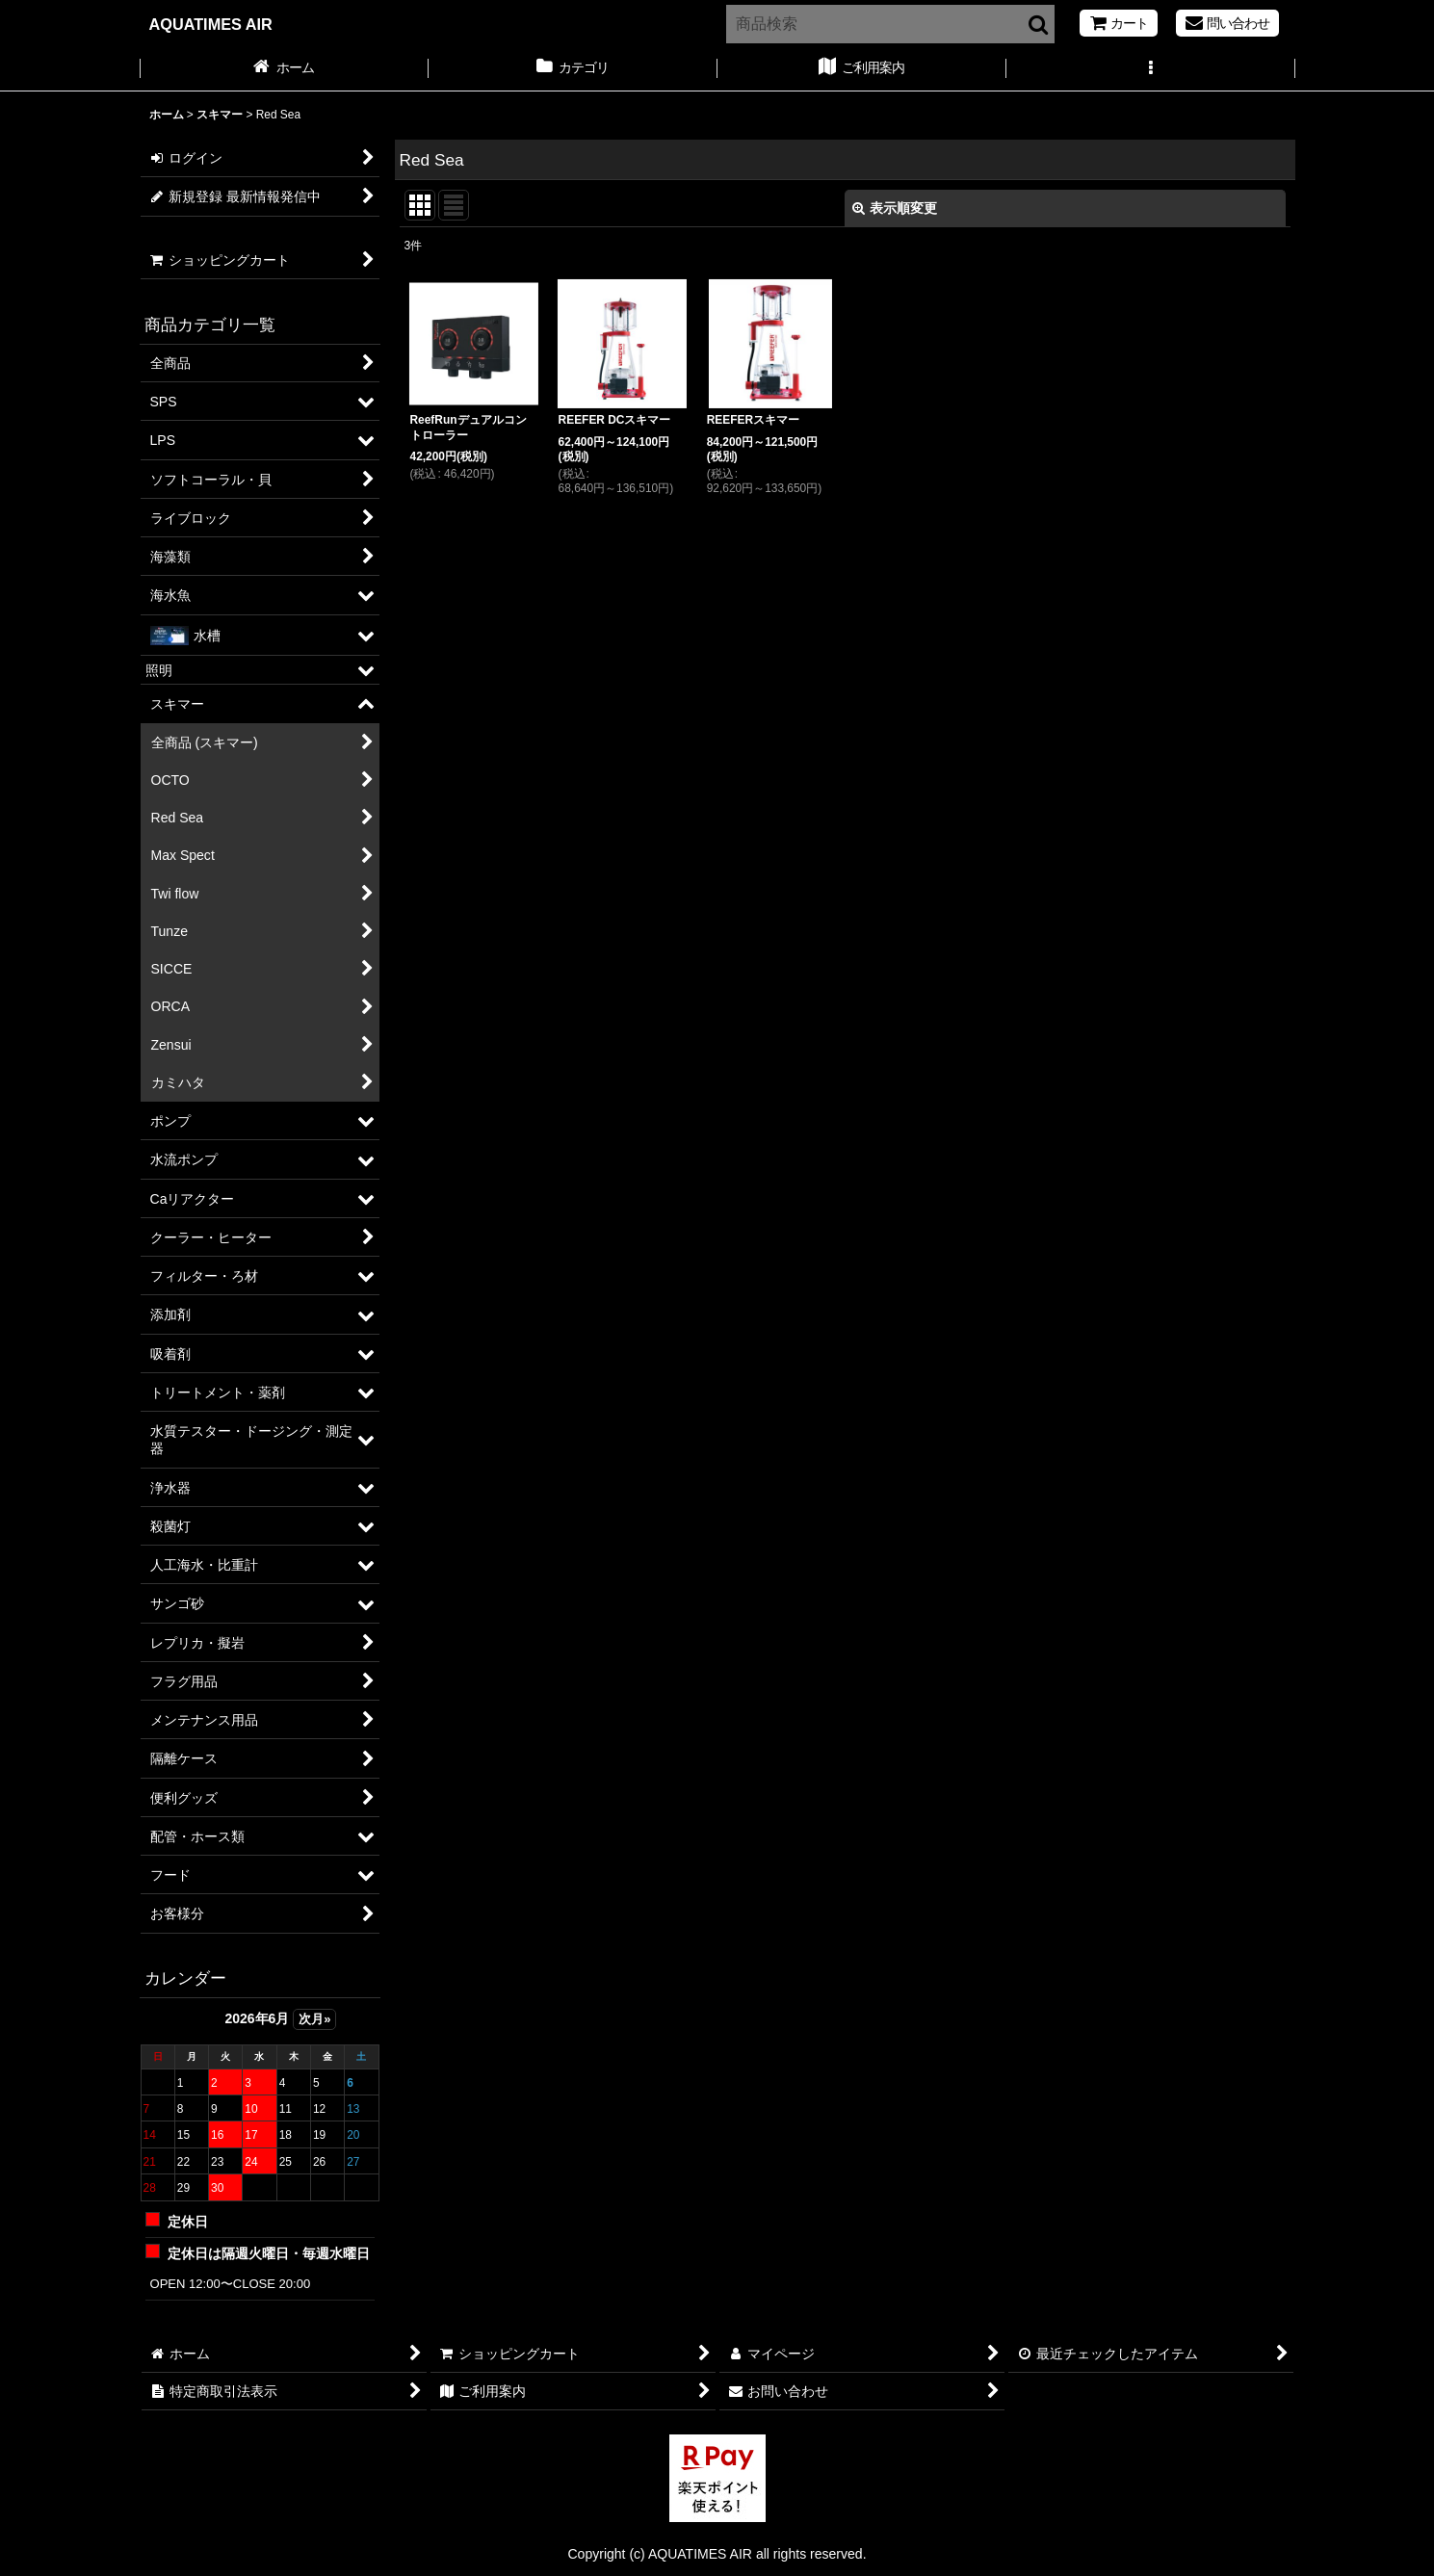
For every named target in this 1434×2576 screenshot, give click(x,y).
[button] (1150, 69)
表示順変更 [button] (894, 208)
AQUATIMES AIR (211, 24)
